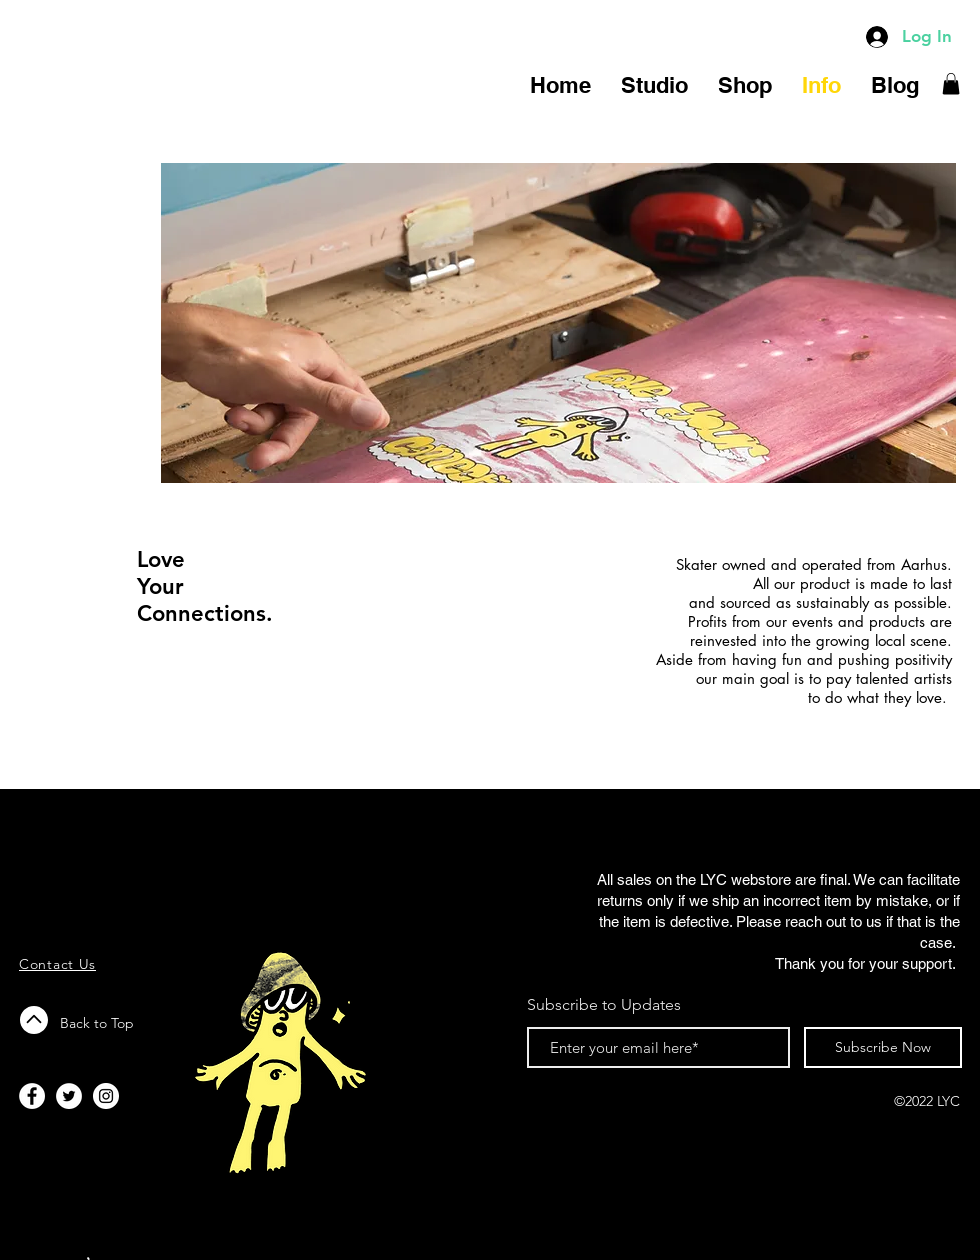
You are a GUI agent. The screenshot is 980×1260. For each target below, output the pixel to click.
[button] (951, 84)
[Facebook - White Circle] (32, 1096)
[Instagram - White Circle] (106, 1096)
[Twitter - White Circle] (69, 1096)
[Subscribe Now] (883, 1047)
